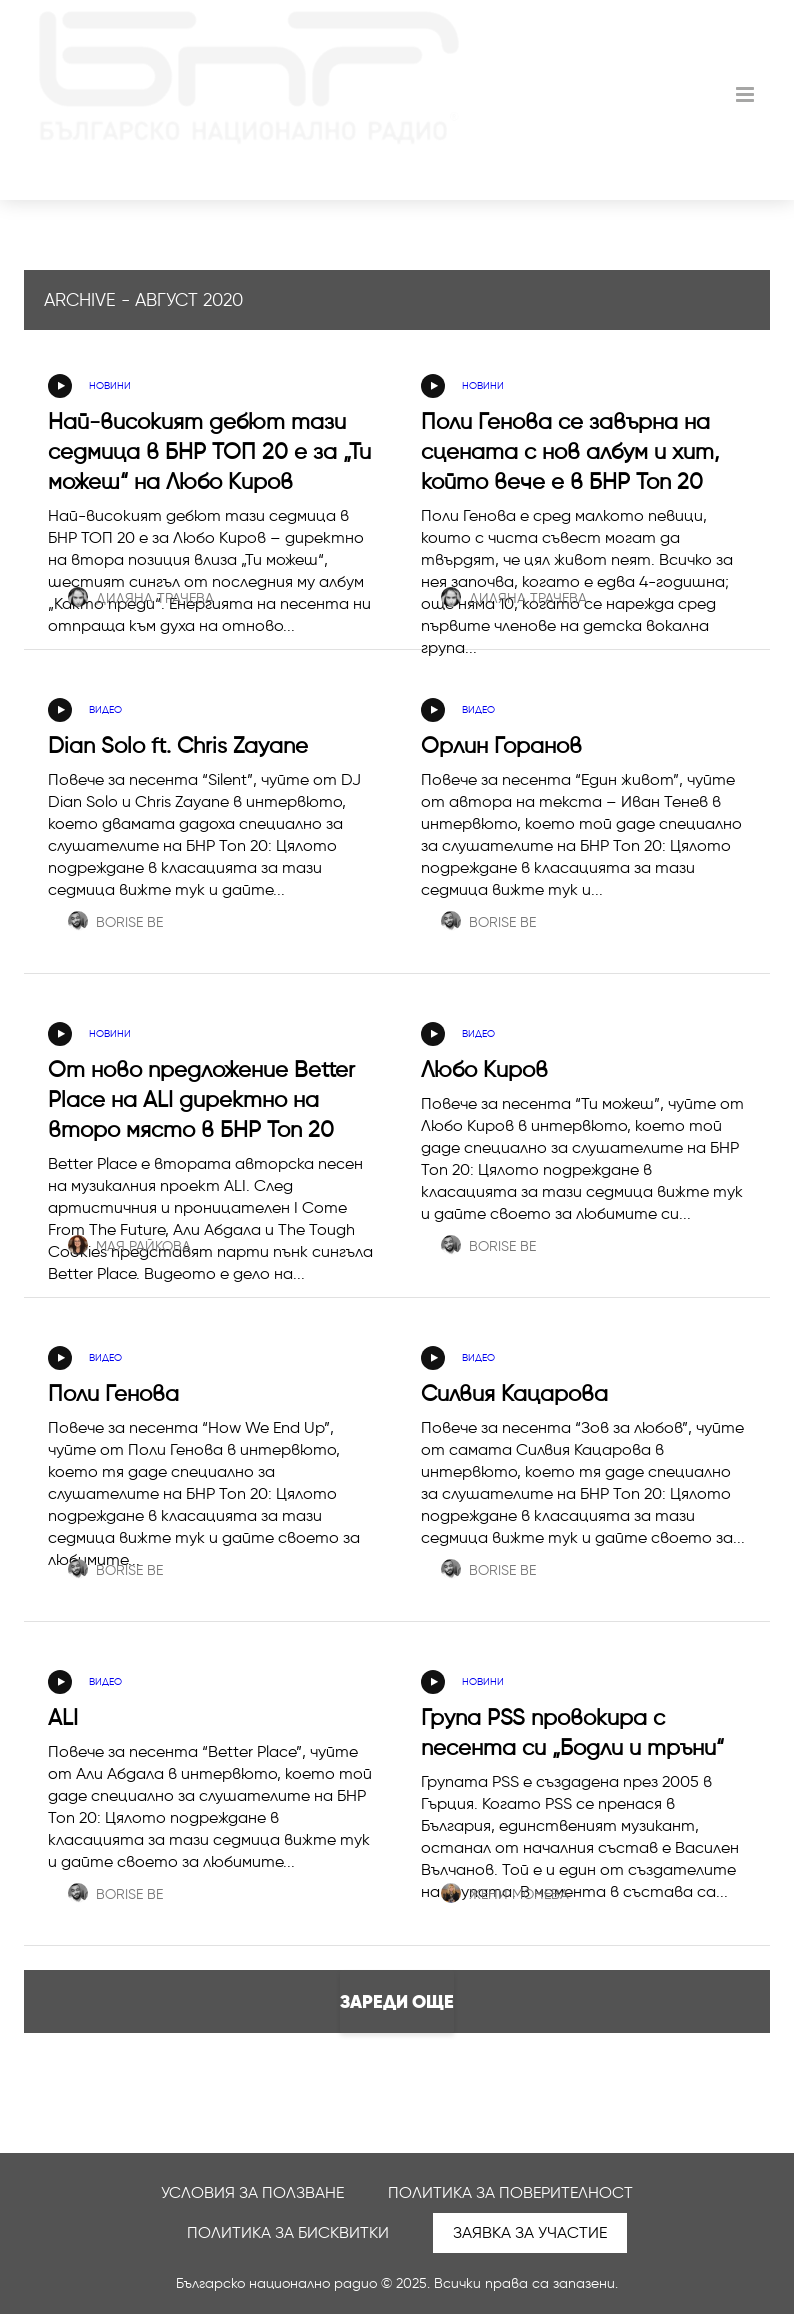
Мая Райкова (129, 1246)
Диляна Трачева (141, 598)
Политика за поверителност (510, 2192)
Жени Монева (505, 1894)
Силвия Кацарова (514, 1393)
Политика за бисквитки (288, 2232)
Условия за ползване (252, 2192)
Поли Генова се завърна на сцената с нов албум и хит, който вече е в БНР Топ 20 (570, 451)
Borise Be (115, 922)
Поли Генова (113, 1393)
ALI (63, 1717)
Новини (110, 385)
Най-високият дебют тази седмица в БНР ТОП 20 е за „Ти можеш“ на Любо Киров (209, 451)
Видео (105, 709)
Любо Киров (484, 1069)
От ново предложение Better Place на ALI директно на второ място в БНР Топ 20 (201, 1099)
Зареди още (397, 2001)
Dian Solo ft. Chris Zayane (178, 745)
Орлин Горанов (501, 745)
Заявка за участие (530, 2232)
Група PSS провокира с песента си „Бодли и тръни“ (572, 1732)
